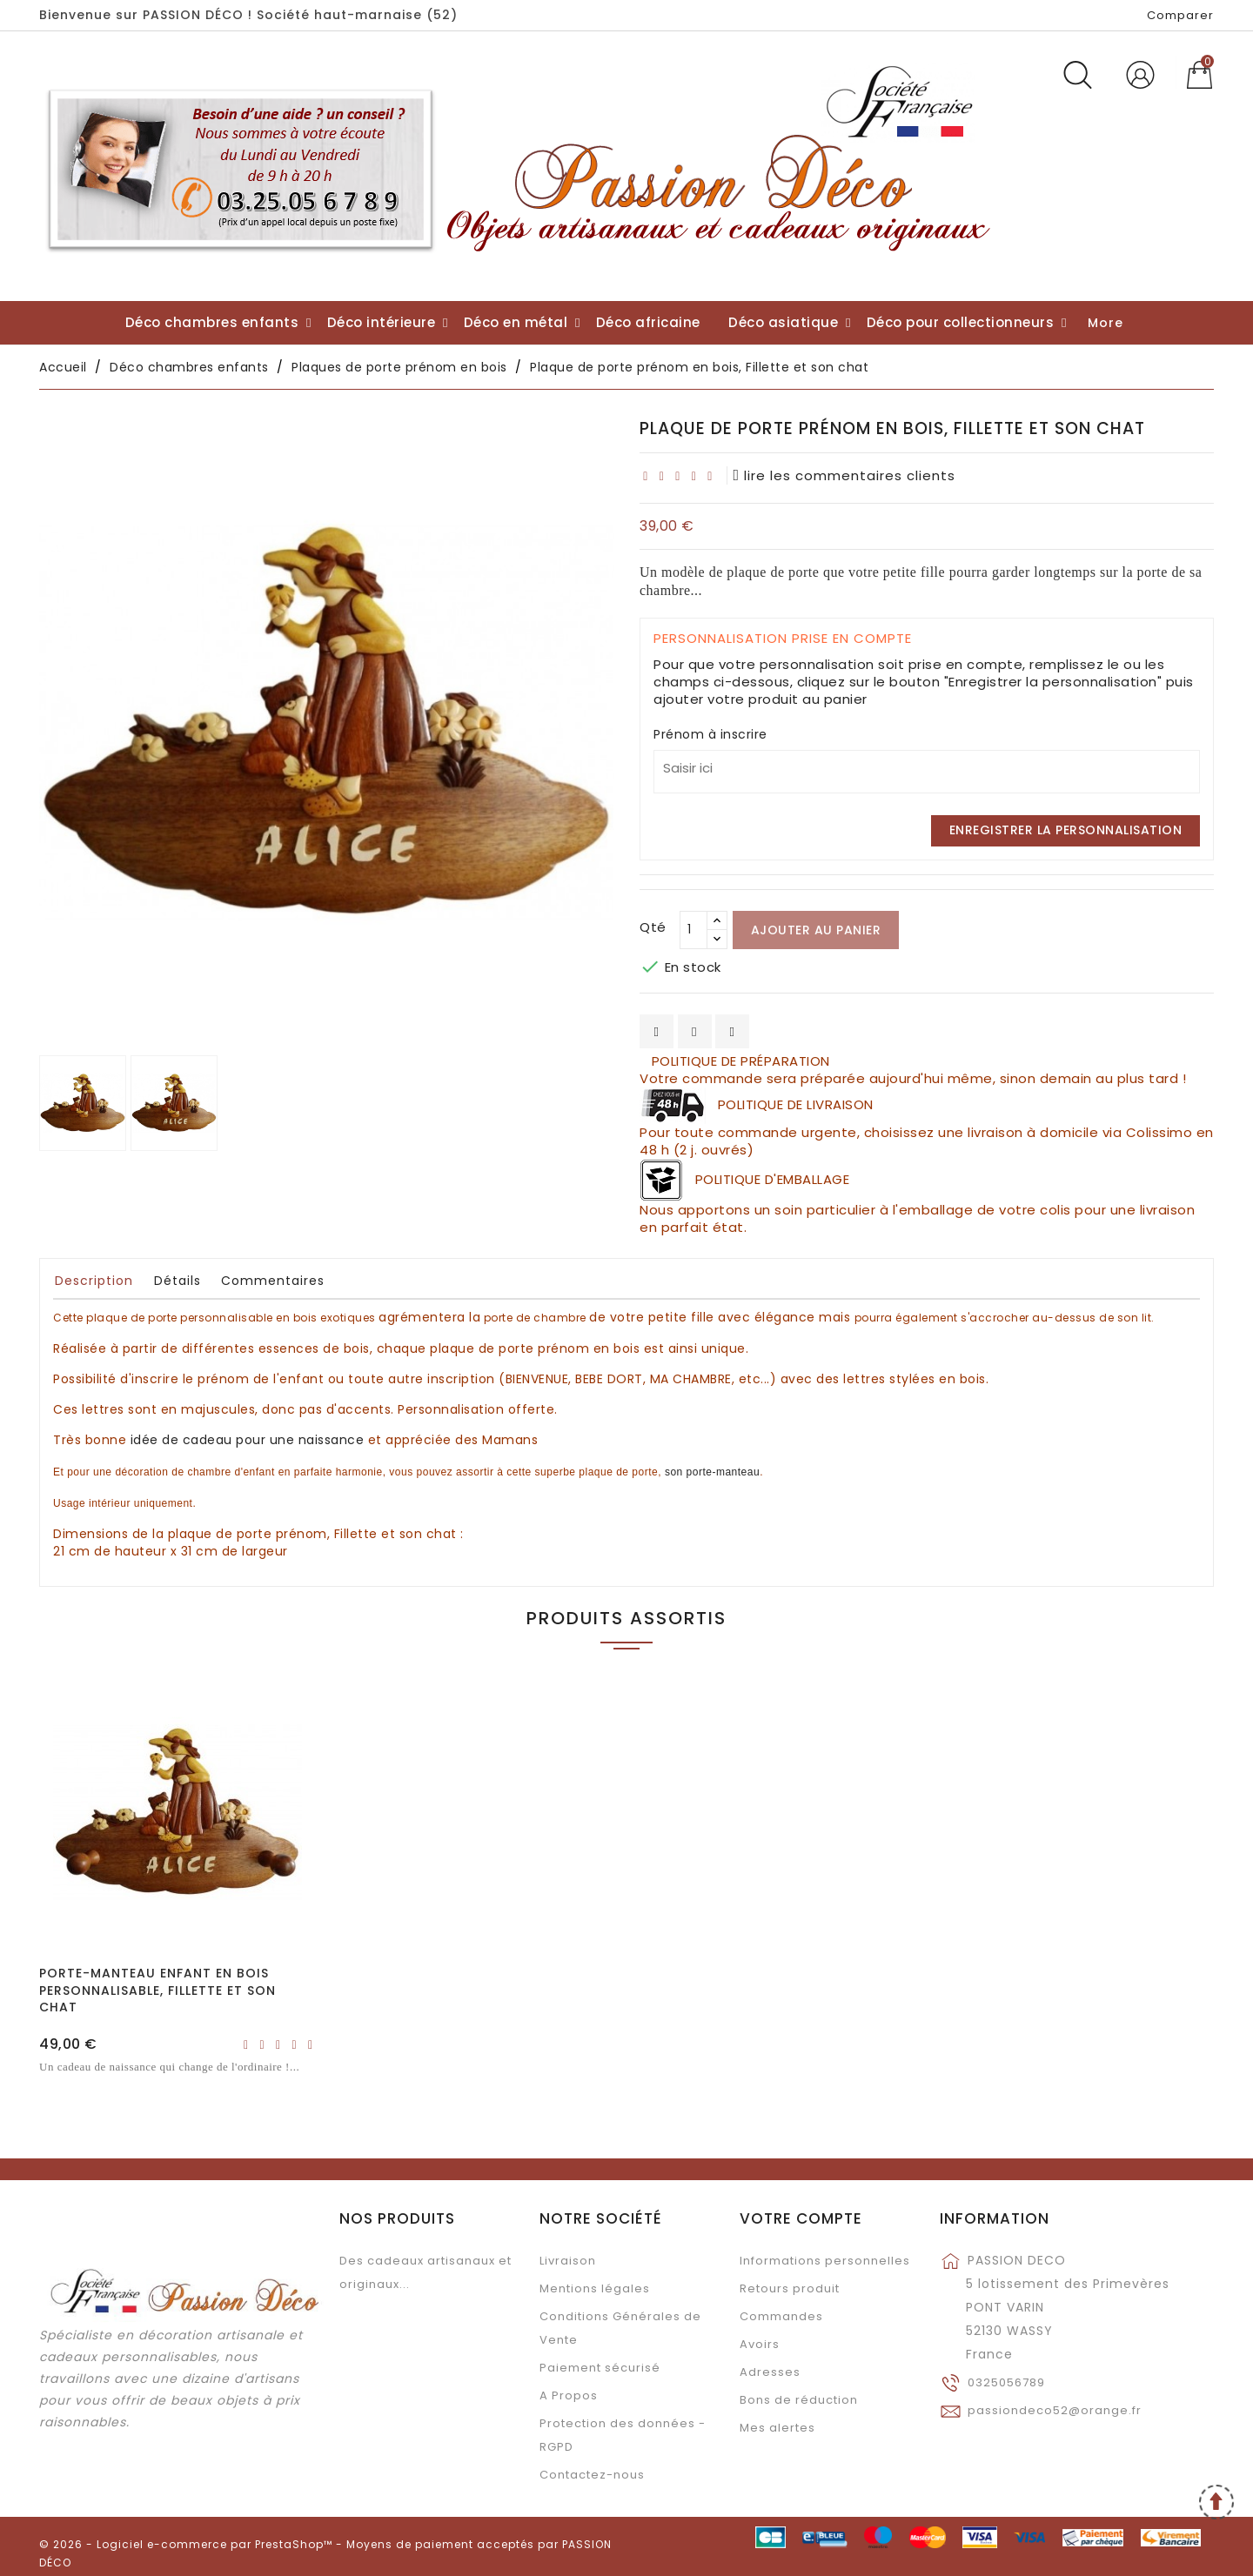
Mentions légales (594, 2288)
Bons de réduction (799, 2400)
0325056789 (1006, 2382)
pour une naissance (248, 1440)
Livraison (567, 2260)
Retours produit (790, 2288)
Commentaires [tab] (273, 1280)
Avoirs (760, 2344)
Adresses (770, 2372)
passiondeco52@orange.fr (1055, 2410)
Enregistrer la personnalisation (1066, 830)
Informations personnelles (825, 2260)
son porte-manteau (712, 1472)
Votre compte (801, 2218)
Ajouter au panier (816, 930)
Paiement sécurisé (599, 2367)
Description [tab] (94, 1280)
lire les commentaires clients (845, 475)
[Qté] (693, 930)
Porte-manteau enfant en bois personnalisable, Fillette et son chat (157, 1990)
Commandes (781, 2316)
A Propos (568, 2395)
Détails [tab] (177, 1280)
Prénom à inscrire (710, 734)
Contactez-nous (592, 2474)
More (1105, 322)
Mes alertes (777, 2427)
